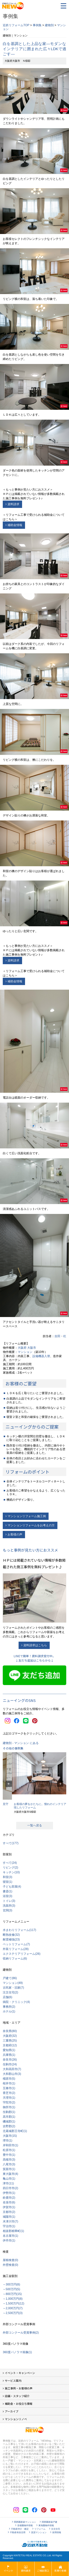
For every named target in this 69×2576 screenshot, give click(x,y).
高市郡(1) (9, 2116)
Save (65, 110)
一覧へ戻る (34, 1825)
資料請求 (13, 504)
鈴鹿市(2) (9, 2197)
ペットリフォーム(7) (16, 1944)
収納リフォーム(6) (15, 1958)
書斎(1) (7, 1891)
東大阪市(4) (10, 2173)
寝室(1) (7, 1881)
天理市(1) (9, 2097)
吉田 (57, 1336)
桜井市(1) (9, 2083)
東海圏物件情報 (46, 2525)
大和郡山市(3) (12, 2073)
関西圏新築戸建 (49, 2522)
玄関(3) (7, 1910)
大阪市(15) (10, 2135)
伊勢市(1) (9, 2192)
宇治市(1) (9, 2226)
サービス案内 (13, 2380)
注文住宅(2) (10, 1992)
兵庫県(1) (9, 2054)
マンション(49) (13, 1982)
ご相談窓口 (43, 2570)
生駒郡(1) (9, 2111)
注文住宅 (55, 2529)
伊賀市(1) (9, 2207)
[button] (9, 1784)
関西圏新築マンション (25, 2522)
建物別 (49, 25)
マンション (25, 1351)
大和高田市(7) (12, 2069)
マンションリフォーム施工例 (27, 1516)
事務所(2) (9, 2006)
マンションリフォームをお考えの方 (31, 1525)
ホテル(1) (9, 2011)
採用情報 (56, 2532)
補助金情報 (15, 525)
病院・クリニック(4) (16, 2001)
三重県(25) (10, 2040)
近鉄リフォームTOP (16, 25)
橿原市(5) (9, 2078)
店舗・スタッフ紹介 (17, 2396)
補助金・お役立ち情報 (18, 2404)
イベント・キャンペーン (20, 2373)
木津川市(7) (10, 2221)
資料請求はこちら (35, 1645)
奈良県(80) (10, 2031)
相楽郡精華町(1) (13, 2231)
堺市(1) (7, 2140)
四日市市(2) (10, 2188)
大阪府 (22, 1347)
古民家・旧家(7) (13, 1987)
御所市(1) (9, 2107)
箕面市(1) (9, 2169)
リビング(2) (10, 1867)
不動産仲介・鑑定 (20, 2529)
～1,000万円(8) (13, 2298)
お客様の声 (15, 1534)
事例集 (37, 25)
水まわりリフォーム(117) (19, 1929)
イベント (8, 2570)
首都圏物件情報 (25, 2525)
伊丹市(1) (9, 2240)
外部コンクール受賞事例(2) (21, 2332)
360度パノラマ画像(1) (17, 2352)
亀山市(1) (9, 2178)
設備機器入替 (41, 1356)
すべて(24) (10, 1862)
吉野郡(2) (9, 2126)
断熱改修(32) (11, 1934)
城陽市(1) (9, 2216)
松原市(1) (9, 2150)
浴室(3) (7, 1896)
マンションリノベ (16, 2419)
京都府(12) (10, 2045)
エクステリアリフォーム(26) (21, 1953)
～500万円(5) (11, 2289)
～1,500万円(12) (13, 2303)
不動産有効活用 (17, 2532)
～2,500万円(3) (13, 2313)
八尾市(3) (9, 2164)
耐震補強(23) (11, 1939)
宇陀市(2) (9, 2102)
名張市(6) (9, 2202)
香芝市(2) (9, 2092)
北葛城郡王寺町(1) (15, 2131)
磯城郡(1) (9, 2121)
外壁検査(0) (10, 2264)
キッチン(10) (11, 1872)
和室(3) (7, 1877)
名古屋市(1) (10, 2235)
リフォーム (39, 2529)
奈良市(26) (10, 2059)
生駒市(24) (10, 2064)
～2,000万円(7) (13, 2308)
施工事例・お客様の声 (18, 2388)
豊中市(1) (9, 2154)
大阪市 (31, 1347)
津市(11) (8, 2183)
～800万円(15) (12, 2293)
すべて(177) (10, 1843)
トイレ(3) (9, 1900)
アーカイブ (11, 2411)
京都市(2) (9, 2211)
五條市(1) (9, 2088)
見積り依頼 (60, 2570)
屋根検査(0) (10, 2260)
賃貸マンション (39, 2532)
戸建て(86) (10, 1978)
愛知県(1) (9, 2050)
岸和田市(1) (10, 2145)
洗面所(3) (9, 1905)
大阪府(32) (10, 2035)
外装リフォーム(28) (16, 1949)
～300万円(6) (11, 2284)
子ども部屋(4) (12, 1886)
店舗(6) (7, 1997)
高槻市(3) (9, 2159)
